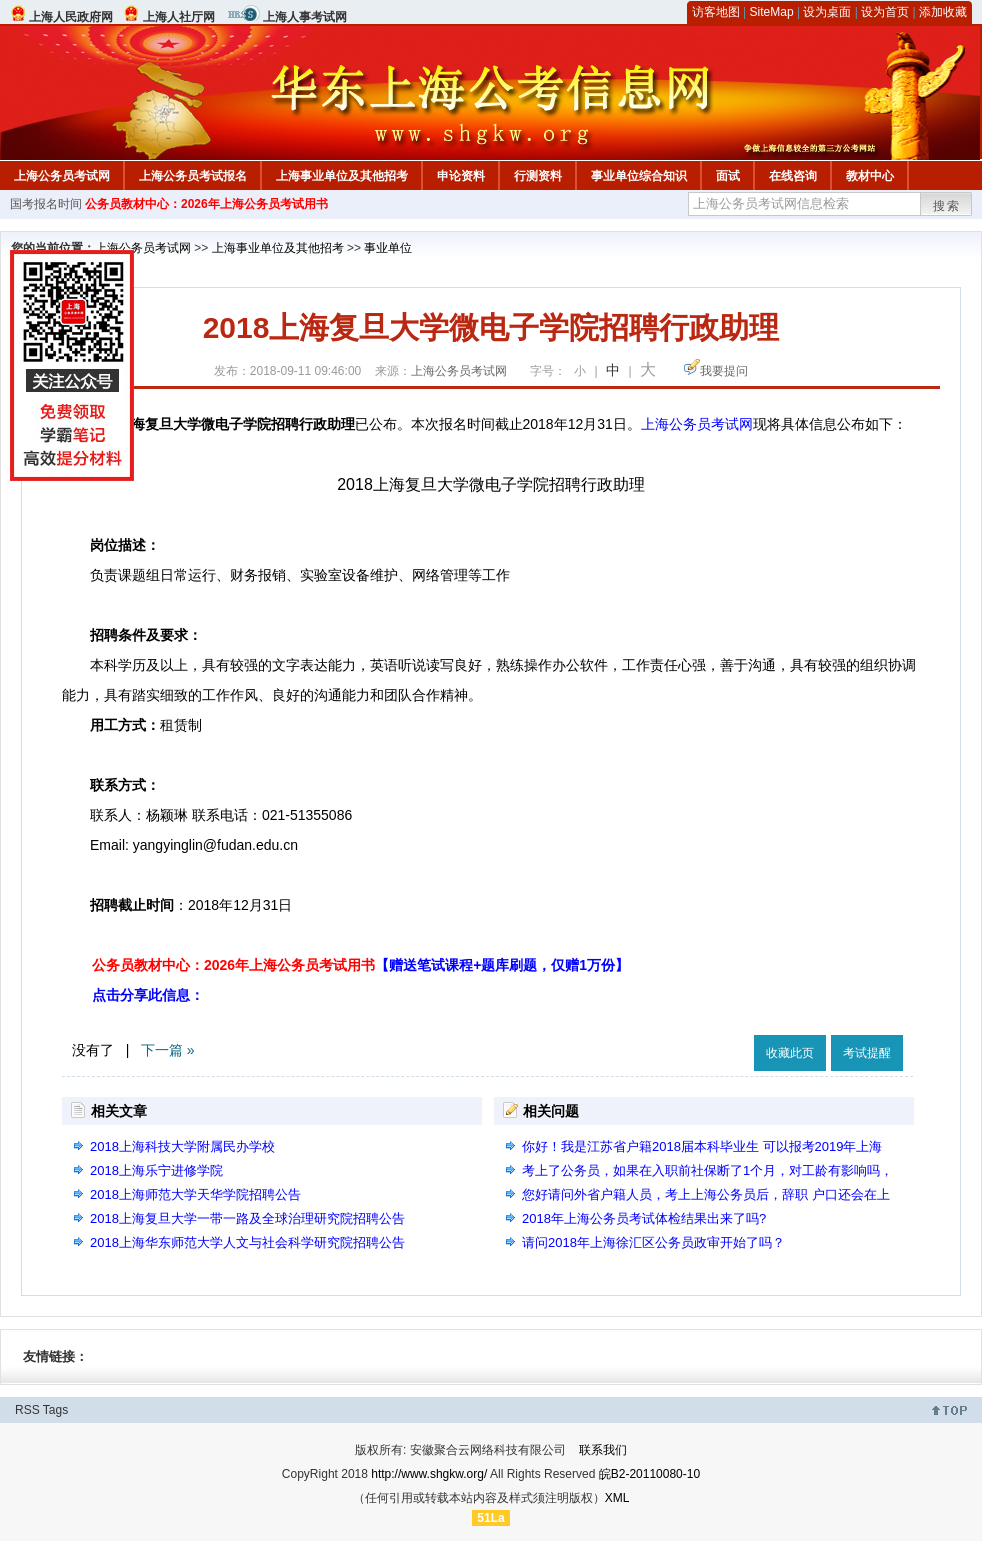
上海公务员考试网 (62, 176)
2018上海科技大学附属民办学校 (182, 1146)
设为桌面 (827, 12)
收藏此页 (790, 1053)
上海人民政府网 (71, 17)
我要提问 (724, 371)
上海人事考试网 (305, 17)
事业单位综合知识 (639, 176)
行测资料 (538, 176)
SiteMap (772, 12)
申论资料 (461, 176)
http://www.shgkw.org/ (429, 1474)
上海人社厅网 (179, 17)
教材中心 (870, 176)
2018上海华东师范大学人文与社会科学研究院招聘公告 (247, 1242)
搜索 (947, 206)
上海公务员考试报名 (193, 176)
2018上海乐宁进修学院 (156, 1170)
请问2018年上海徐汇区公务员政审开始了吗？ (653, 1242)
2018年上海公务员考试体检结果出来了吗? (644, 1218)
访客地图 (716, 12)
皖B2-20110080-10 (649, 1474)
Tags (55, 1410)
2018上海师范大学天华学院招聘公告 (195, 1194)
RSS (27, 1410)
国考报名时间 (46, 204)
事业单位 (388, 248)
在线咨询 (793, 176)
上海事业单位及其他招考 (342, 176)
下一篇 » (168, 1050)
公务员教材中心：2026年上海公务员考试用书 (206, 204)
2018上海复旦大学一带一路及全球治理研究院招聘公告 (247, 1218)
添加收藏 (943, 12)
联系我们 (603, 1450)
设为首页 (885, 12)
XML (617, 1498)
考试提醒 (867, 1053)
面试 (728, 176)
